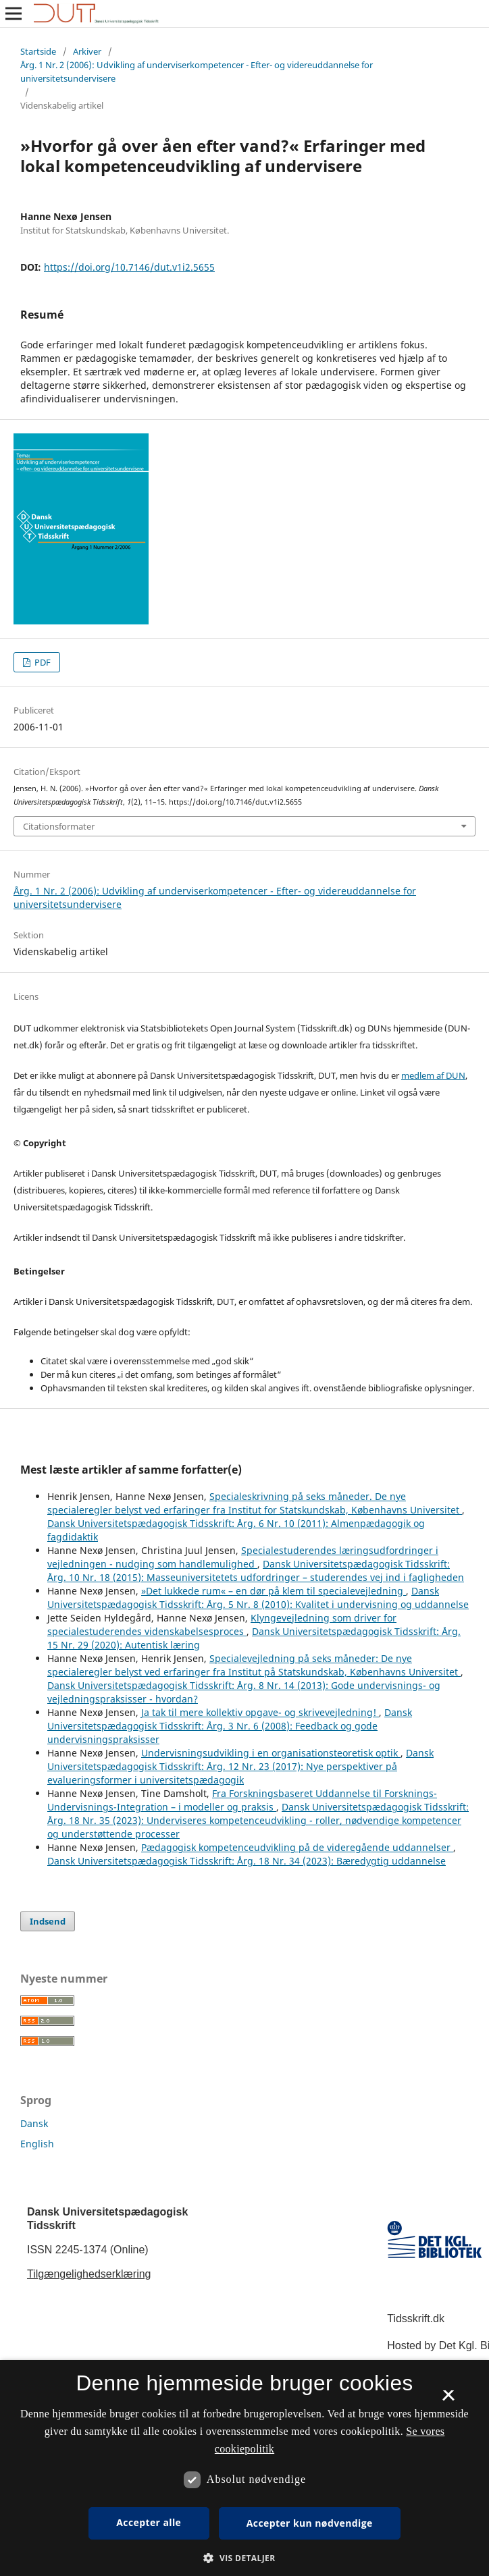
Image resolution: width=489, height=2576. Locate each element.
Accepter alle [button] (148, 2522)
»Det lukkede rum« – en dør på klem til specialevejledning (273, 1590)
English (37, 2143)
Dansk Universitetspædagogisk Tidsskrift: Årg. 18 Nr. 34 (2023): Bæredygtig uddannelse (246, 1860)
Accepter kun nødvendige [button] (310, 2523)
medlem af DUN (433, 1075)
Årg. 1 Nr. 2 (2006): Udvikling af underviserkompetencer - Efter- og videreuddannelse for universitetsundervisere (196, 71)
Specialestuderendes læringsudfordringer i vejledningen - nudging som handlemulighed (242, 1557)
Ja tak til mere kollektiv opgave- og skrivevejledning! (260, 1712)
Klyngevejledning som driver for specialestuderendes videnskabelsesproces (221, 1624)
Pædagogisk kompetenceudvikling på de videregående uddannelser (297, 1847)
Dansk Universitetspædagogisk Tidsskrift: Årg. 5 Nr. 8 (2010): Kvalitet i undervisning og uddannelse (258, 1597)
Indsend (48, 1921)
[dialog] (244, 2468)
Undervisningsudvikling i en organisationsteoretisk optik (271, 1752)
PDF (41, 662)
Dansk (34, 2123)
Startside (38, 51)
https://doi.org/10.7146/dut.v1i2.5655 (129, 267)
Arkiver (87, 51)
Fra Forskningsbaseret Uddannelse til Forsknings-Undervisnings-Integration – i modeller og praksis (242, 1800)
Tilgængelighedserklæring (89, 2274)
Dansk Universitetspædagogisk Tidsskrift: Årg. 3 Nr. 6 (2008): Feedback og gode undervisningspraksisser (229, 1726)
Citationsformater (59, 826)
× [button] (448, 2399)
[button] (244, 2558)
